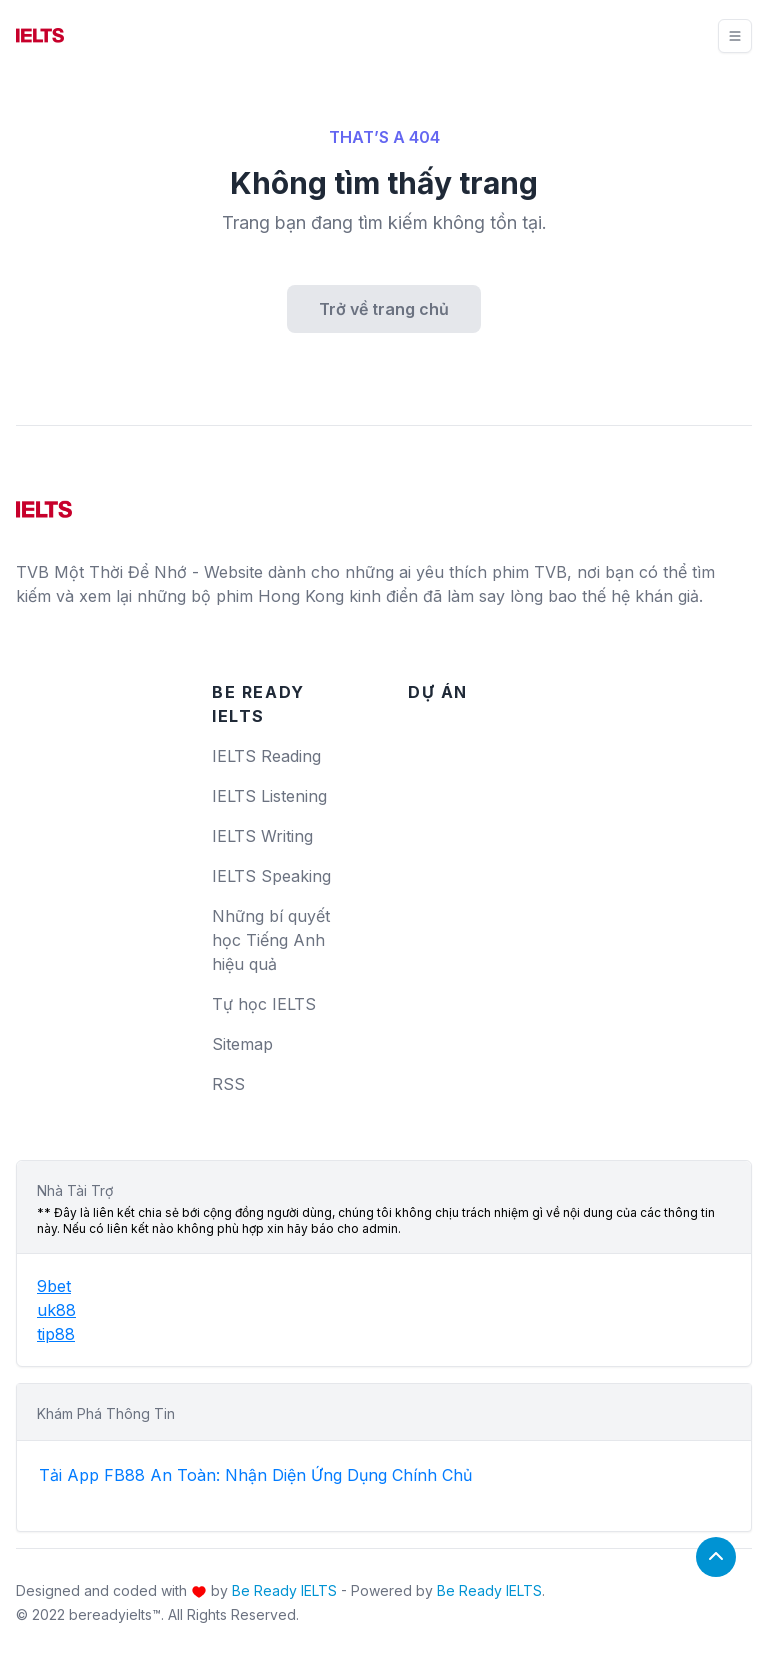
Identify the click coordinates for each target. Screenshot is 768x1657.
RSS (228, 1084)
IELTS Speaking (271, 876)
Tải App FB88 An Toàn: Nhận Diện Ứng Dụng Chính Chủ (255, 1475)
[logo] (44, 502)
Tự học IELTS (264, 1004)
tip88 (56, 1334)
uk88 (56, 1310)
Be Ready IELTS (284, 1590)
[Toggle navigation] (735, 36)
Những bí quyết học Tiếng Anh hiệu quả (271, 940)
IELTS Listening (269, 796)
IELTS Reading (266, 756)
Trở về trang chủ (384, 309)
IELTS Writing (262, 836)
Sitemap (242, 1044)
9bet (54, 1286)
